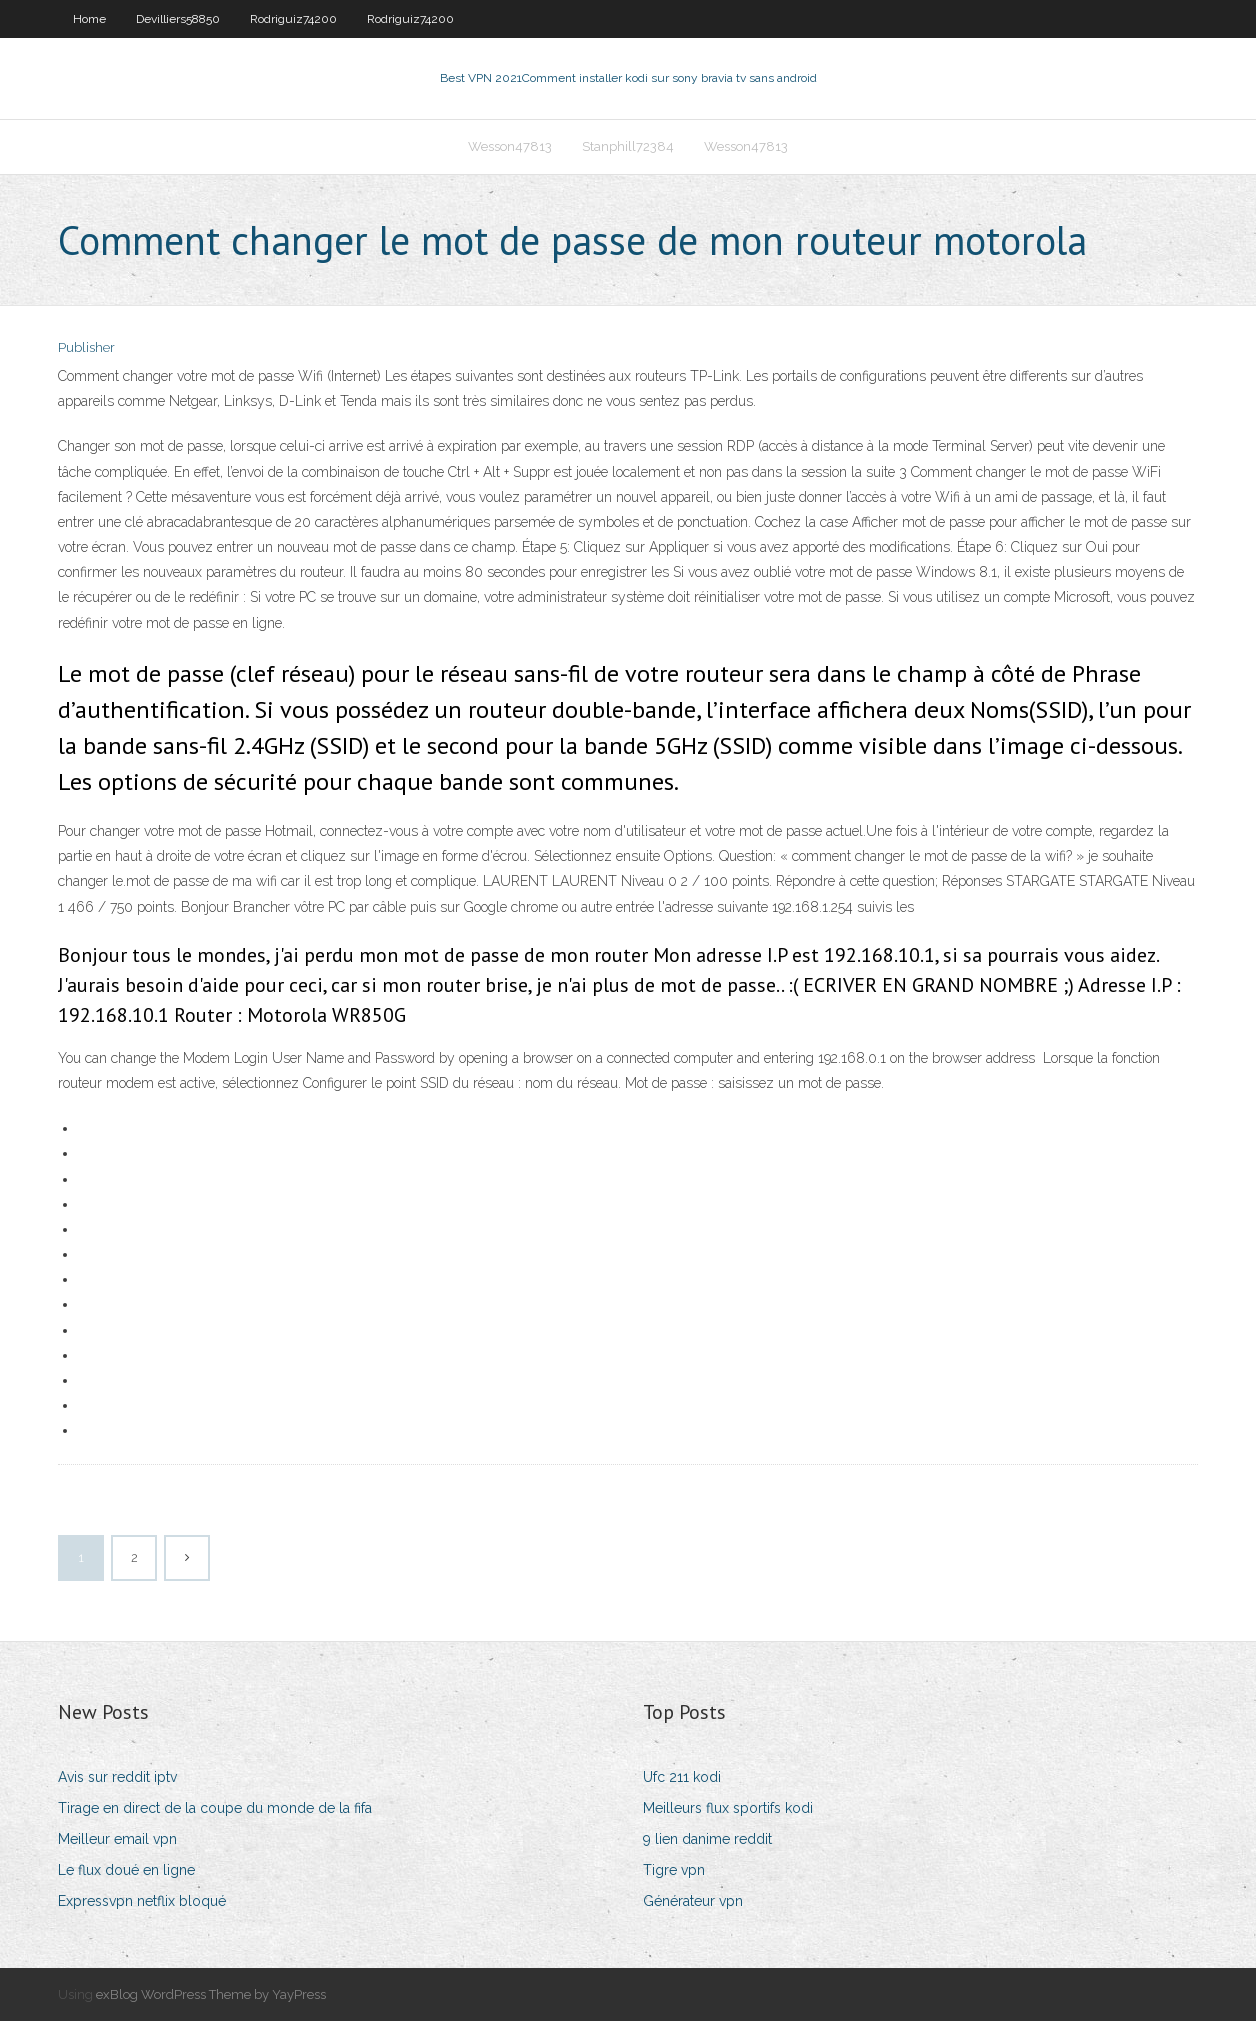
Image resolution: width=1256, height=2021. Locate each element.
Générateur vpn (693, 1901)
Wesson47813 (510, 146)
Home (89, 19)
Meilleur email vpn (117, 1839)
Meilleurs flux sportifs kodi (728, 1808)
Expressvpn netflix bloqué (142, 1901)
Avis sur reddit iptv (117, 1777)
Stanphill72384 (628, 146)
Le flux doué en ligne (126, 1870)
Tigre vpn (674, 1870)
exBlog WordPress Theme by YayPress (211, 1994)
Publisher (86, 347)
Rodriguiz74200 (293, 19)
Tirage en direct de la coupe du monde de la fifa (215, 1808)
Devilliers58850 (178, 19)
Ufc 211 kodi (682, 1777)
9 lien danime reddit (707, 1839)
